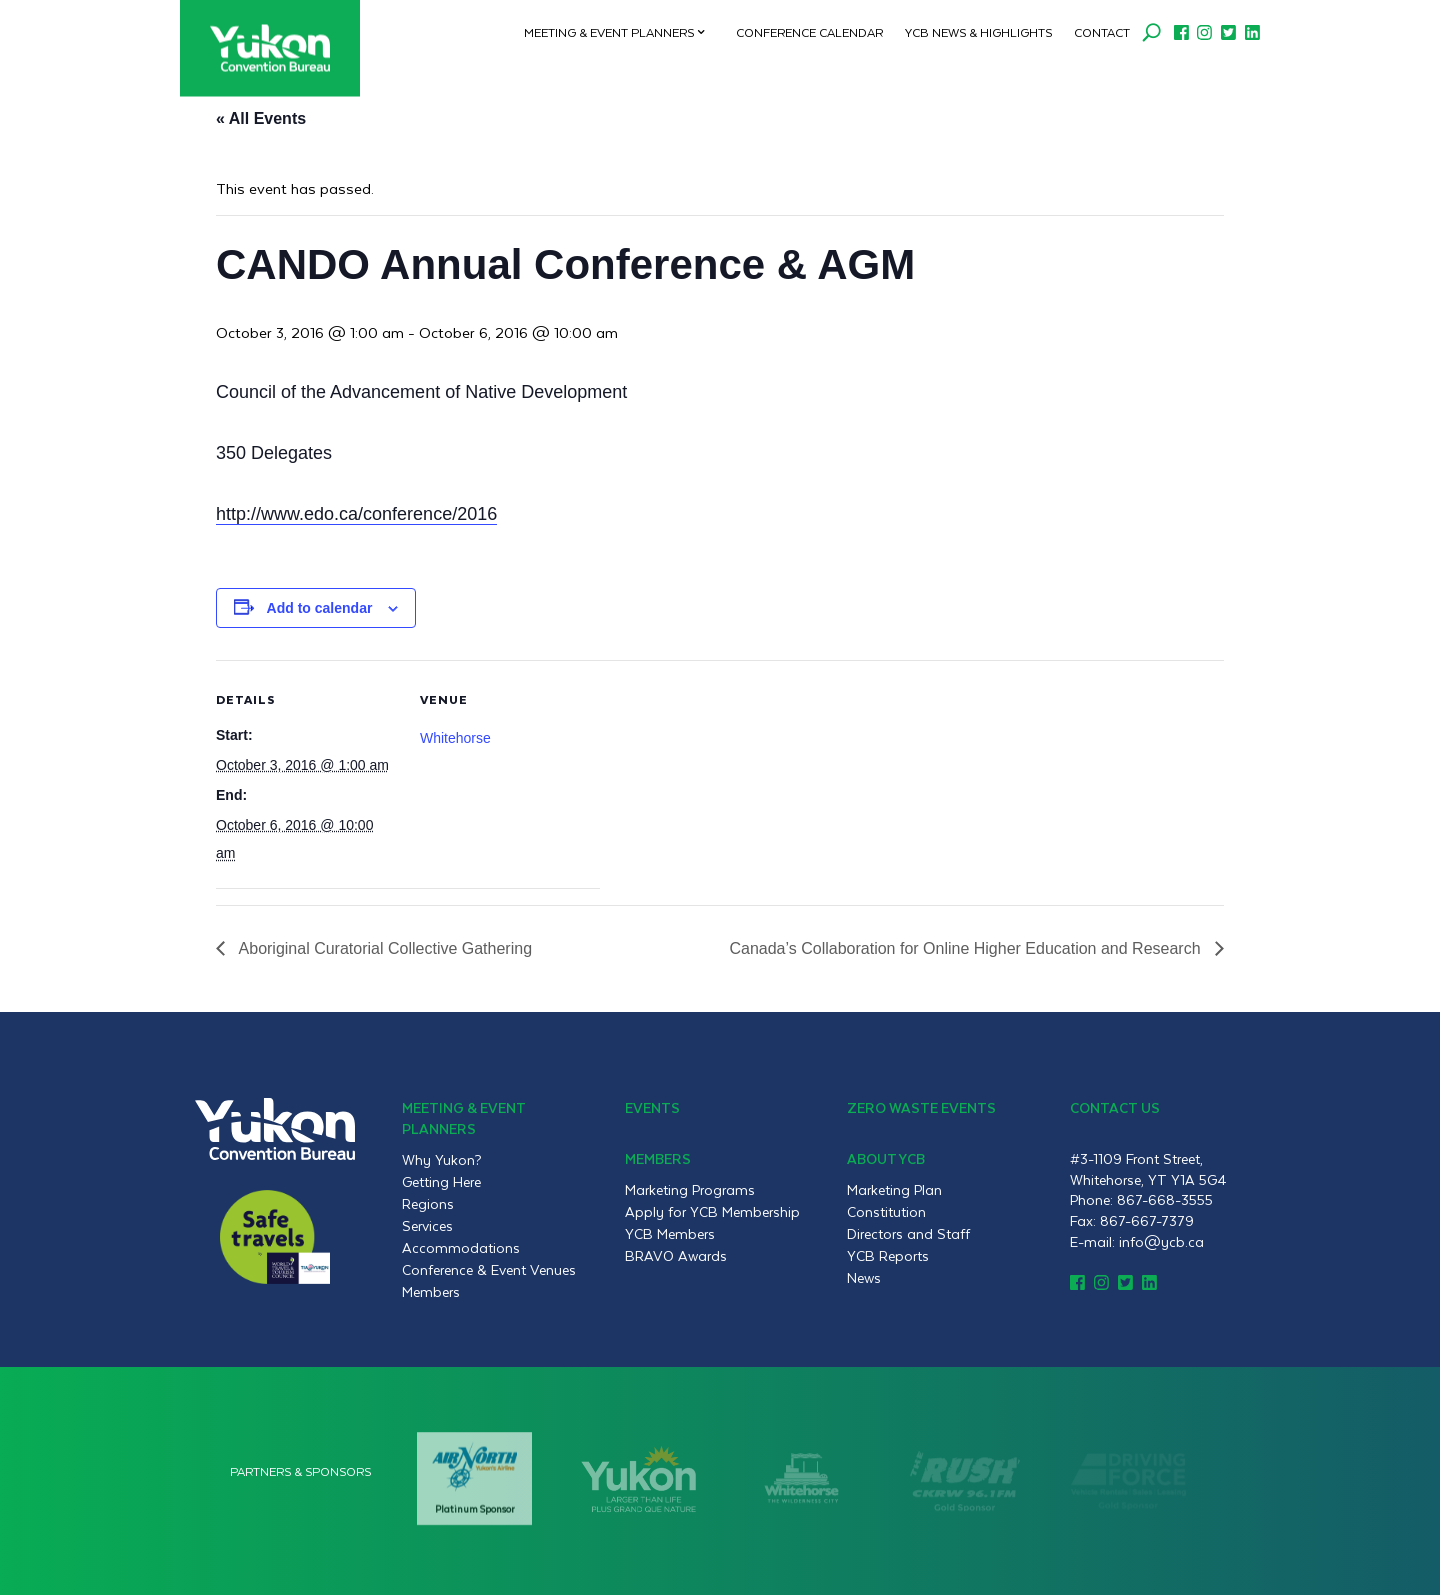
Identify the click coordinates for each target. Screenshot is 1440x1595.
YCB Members (670, 1234)
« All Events (261, 118)
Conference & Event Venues (489, 1270)
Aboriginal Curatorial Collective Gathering (383, 948)
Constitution (886, 1212)
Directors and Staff (908, 1234)
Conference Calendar (809, 32)
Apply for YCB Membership (712, 1212)
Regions (428, 1204)
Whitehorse (455, 738)
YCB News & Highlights (978, 32)
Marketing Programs (690, 1190)
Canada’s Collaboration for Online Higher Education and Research (967, 948)
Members (431, 1292)
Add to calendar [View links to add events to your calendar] (320, 608)
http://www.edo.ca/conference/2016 (356, 514)
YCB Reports (888, 1256)
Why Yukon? (442, 1160)
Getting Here (441, 1182)
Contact (1102, 32)
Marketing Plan (894, 1190)
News (864, 1278)
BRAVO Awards (676, 1256)
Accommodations (461, 1248)
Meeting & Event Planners (609, 32)
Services (427, 1226)
